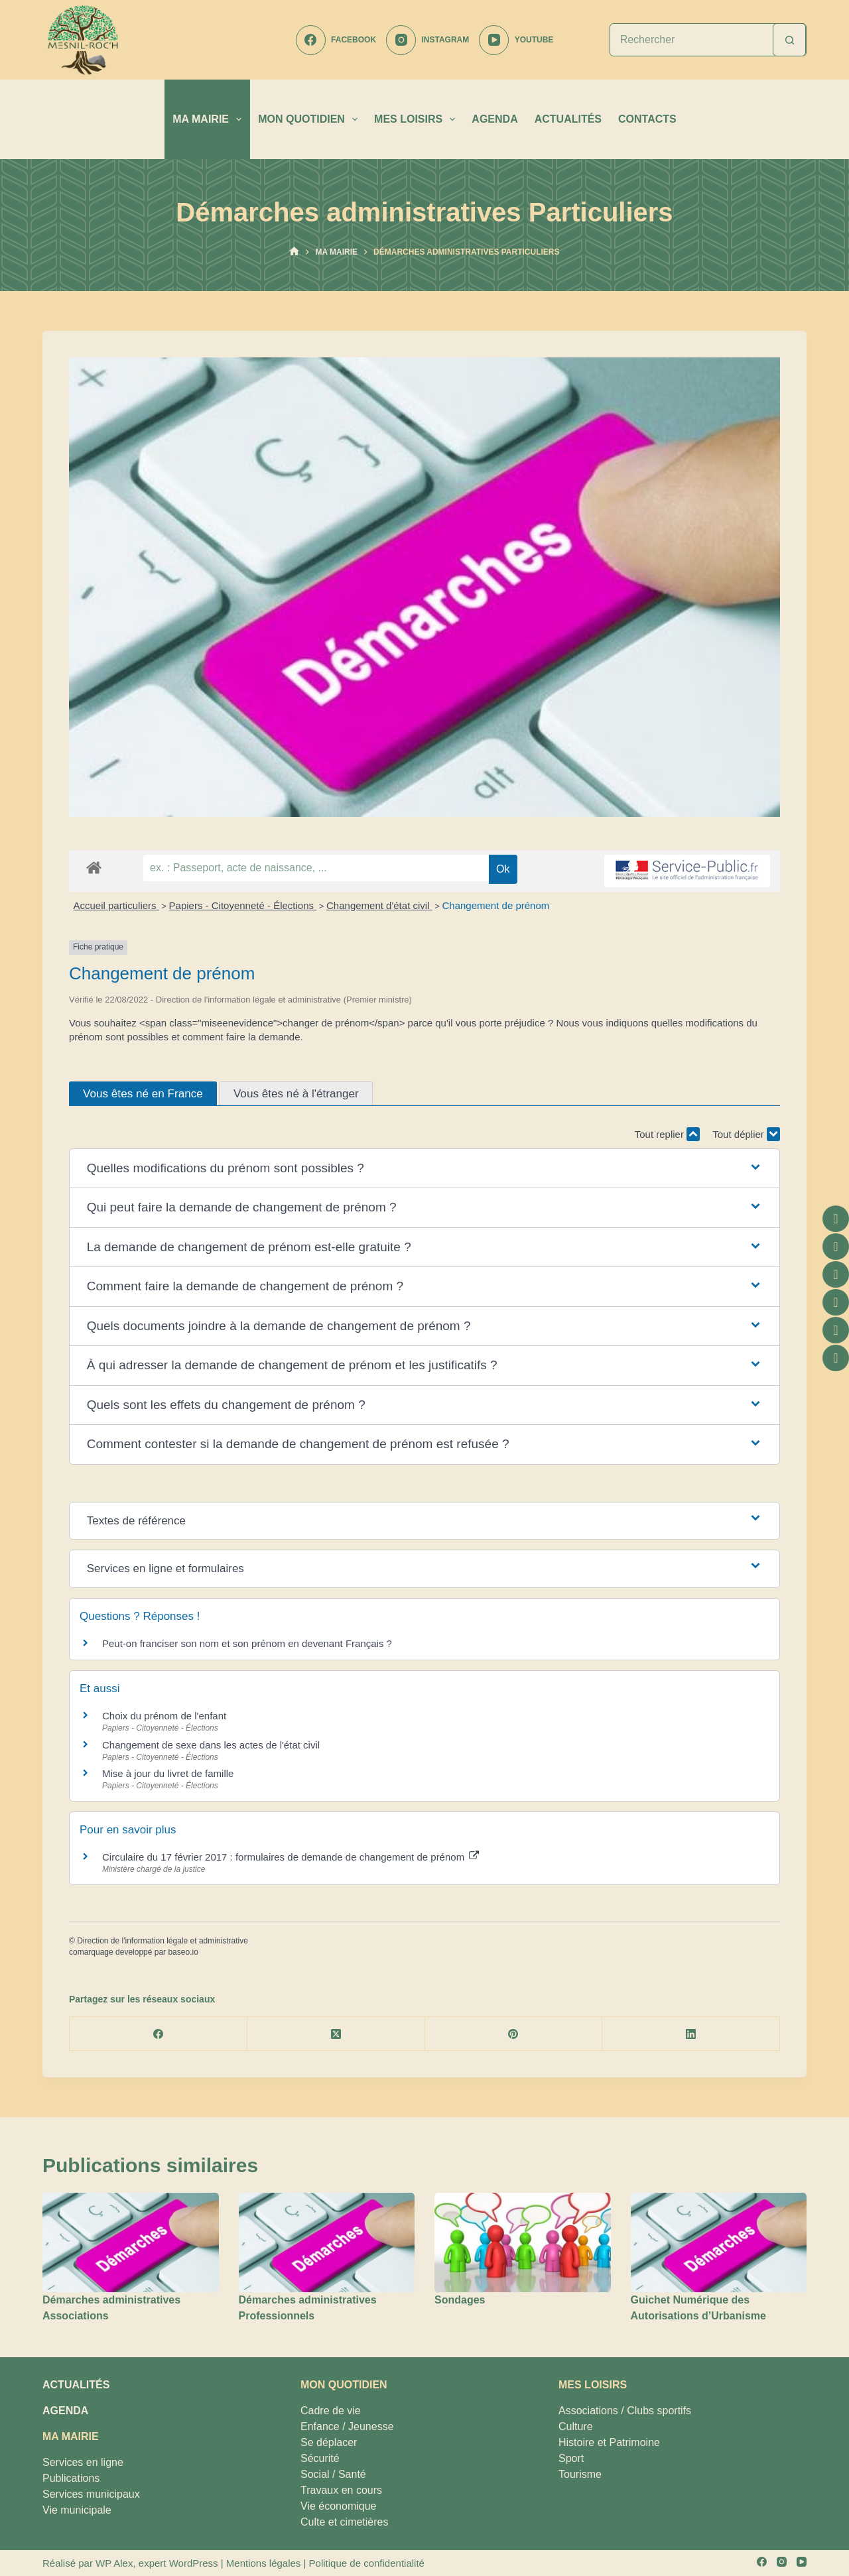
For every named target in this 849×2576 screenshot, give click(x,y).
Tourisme (580, 2474)
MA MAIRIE (209, 119)
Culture (575, 2426)
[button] (425, 1168)
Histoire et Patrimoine (609, 2442)
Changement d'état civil (379, 905)
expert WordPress (178, 2563)
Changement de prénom (495, 905)
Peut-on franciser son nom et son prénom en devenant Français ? (247, 1643)
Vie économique (338, 2506)
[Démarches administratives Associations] (130, 2242)
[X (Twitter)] (336, 2034)
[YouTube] (516, 40)
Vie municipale (76, 2510)
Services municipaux (91, 2494)
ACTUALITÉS (568, 119)
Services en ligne (82, 2462)
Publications (70, 2478)
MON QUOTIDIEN (310, 119)
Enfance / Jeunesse (347, 2426)
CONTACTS (647, 119)
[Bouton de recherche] (789, 39)
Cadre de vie (330, 2410)
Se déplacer (328, 2442)
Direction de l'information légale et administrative (162, 1940)
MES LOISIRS (417, 119)
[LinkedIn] (691, 2034)
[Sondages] (522, 2242)
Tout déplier (746, 1134)
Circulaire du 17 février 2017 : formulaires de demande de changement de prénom (290, 1857)
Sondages (459, 2299)
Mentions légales (263, 2563)
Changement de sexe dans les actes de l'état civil (211, 1744)
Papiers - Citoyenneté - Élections (243, 905)
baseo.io (183, 1952)
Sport (571, 2458)
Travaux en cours (341, 2490)
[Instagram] (427, 40)
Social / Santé (333, 2474)
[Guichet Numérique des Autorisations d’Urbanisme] (719, 2242)
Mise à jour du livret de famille (167, 1773)
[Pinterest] (514, 2034)
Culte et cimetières (344, 2522)
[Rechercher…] (691, 39)
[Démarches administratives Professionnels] (327, 2242)
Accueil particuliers (116, 905)
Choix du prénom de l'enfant (164, 1715)
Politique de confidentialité (366, 2563)
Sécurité (320, 2458)
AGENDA (494, 119)
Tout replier (667, 1134)
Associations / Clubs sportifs (624, 2410)
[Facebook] (336, 40)
